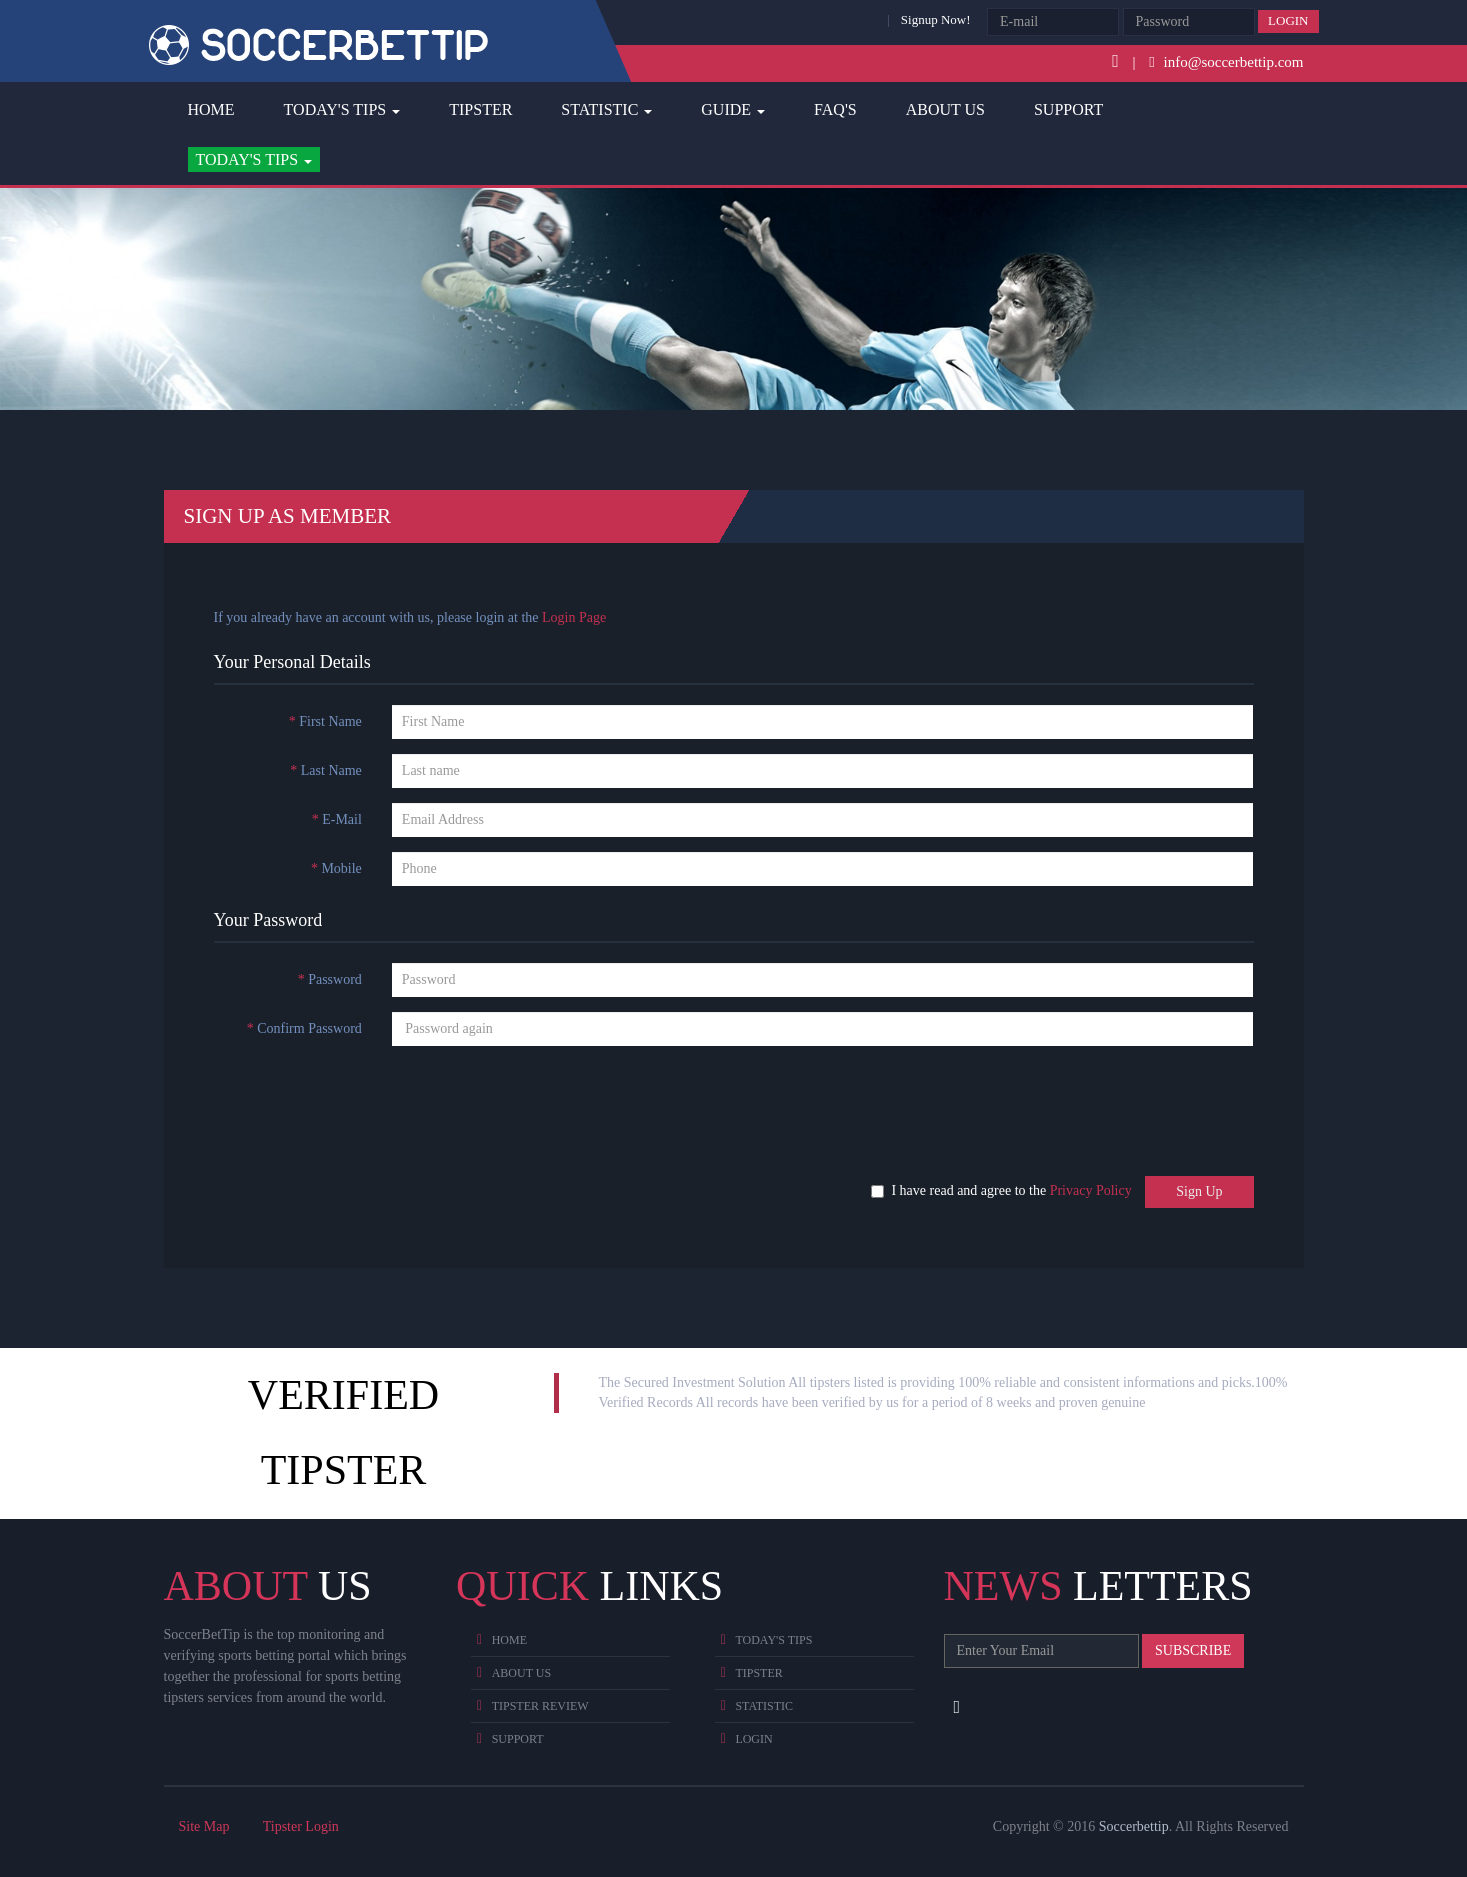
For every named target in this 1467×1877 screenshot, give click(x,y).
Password (330, 979)
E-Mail (337, 819)
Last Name (326, 770)
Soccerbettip (1134, 1826)
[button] (255, 160)
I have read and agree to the (1006, 1190)
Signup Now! (936, 19)
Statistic (764, 1706)
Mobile (336, 868)
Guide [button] (733, 109)
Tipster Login (301, 1826)
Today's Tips (773, 1640)
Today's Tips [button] (342, 109)
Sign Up (1199, 1191)
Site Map (204, 1826)
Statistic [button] (606, 109)
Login (1288, 20)
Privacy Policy (1091, 1190)
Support (1068, 109)
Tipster (480, 109)
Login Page (574, 617)
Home (211, 109)
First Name (325, 721)
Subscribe (1193, 1650)
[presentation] (351, 1100)
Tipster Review (540, 1706)
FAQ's (835, 109)
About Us (945, 109)
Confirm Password (304, 1028)
